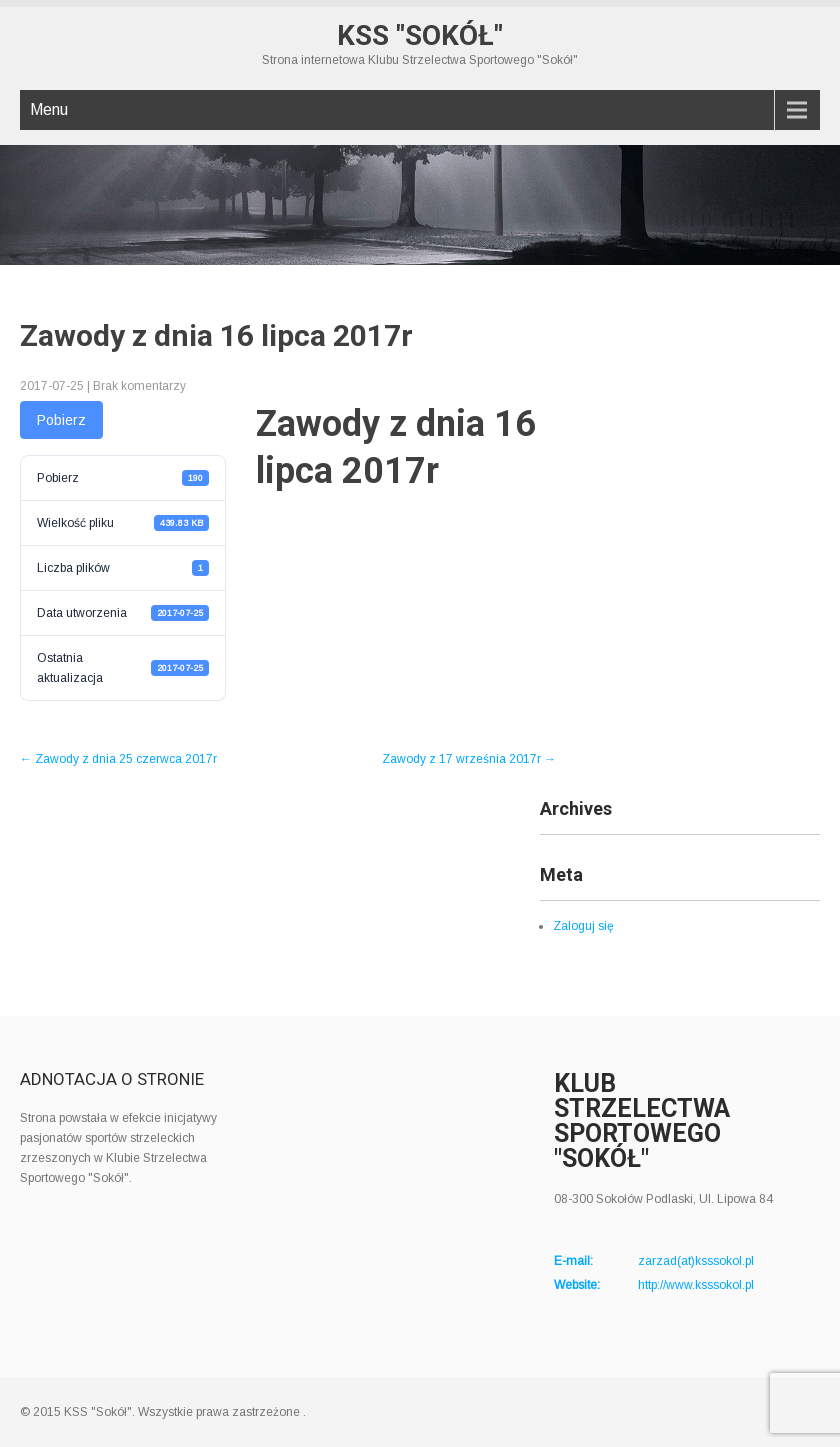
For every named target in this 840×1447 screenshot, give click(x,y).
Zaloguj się (583, 926)
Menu (49, 109)
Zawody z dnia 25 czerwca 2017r (118, 759)
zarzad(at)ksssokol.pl (696, 1261)
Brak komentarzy (139, 386)
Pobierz (61, 420)
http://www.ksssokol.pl (696, 1285)
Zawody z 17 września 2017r (469, 759)
